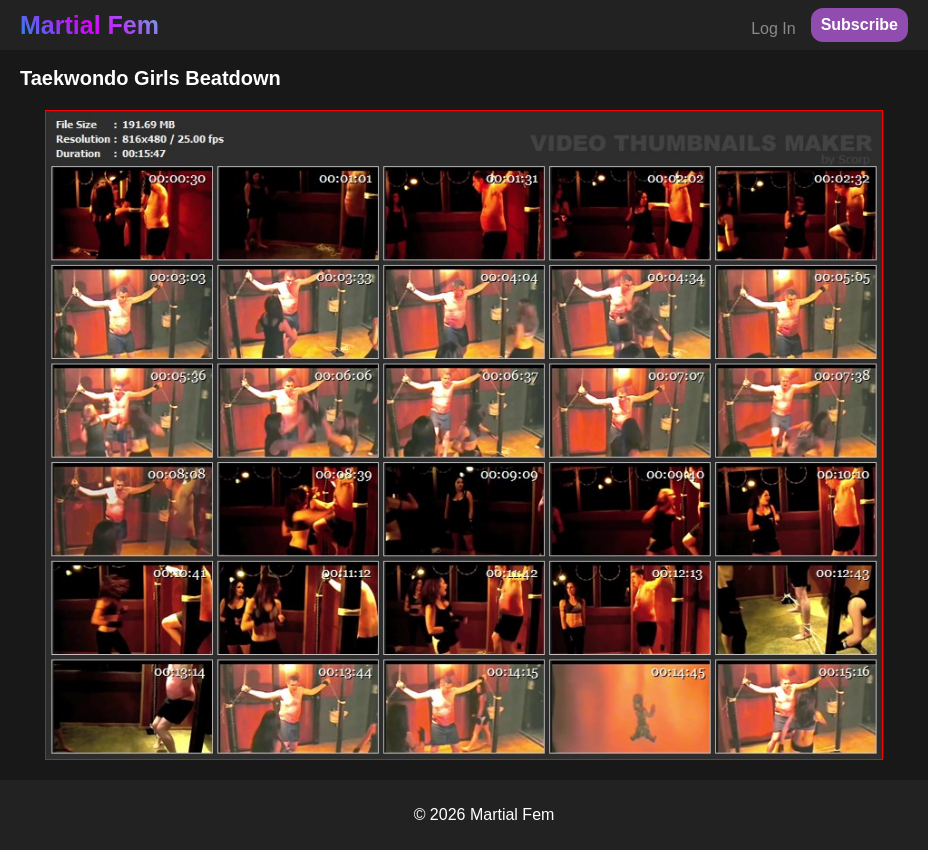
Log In (773, 28)
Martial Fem (89, 25)
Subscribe (859, 24)
